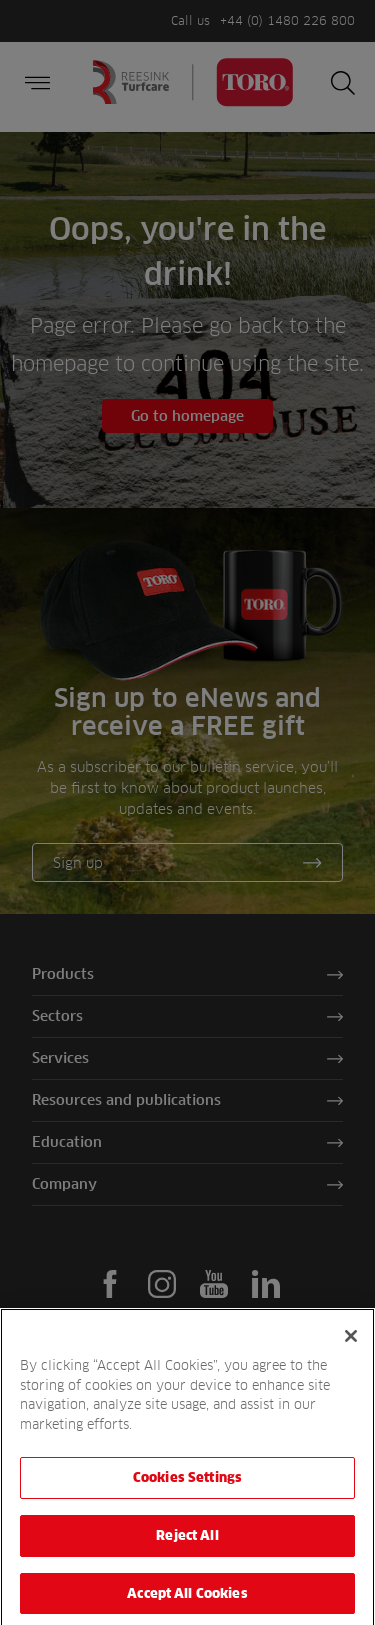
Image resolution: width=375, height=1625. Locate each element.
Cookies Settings (187, 1485)
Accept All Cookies (187, 1600)
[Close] (351, 1344)
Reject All (187, 1543)
